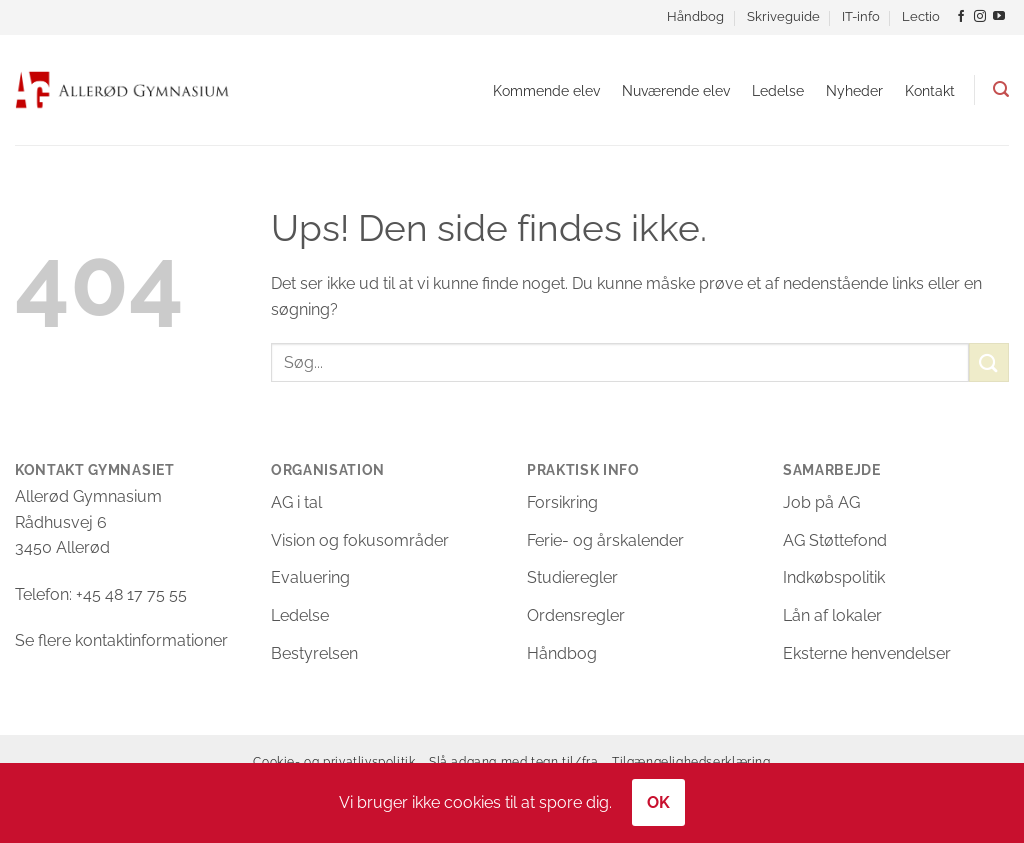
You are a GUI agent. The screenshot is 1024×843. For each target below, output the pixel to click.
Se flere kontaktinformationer (121, 640)
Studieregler (572, 577)
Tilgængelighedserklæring (691, 761)
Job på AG (821, 502)
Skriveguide (783, 16)
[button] (1001, 89)
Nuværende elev (676, 90)
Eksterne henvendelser (867, 653)
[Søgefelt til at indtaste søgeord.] (620, 362)
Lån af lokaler (832, 615)
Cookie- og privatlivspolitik (334, 761)
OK (659, 802)
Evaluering (310, 577)
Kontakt (930, 90)
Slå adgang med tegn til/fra (514, 761)
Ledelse (778, 90)
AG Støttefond (835, 540)
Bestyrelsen (314, 653)
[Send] (989, 362)
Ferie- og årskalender (605, 540)
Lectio (921, 16)
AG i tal (296, 502)
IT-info (861, 16)
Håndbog (695, 16)
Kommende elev (546, 90)
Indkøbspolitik (834, 577)
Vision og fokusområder (360, 540)
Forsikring (562, 502)
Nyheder (854, 90)
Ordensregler (576, 615)
